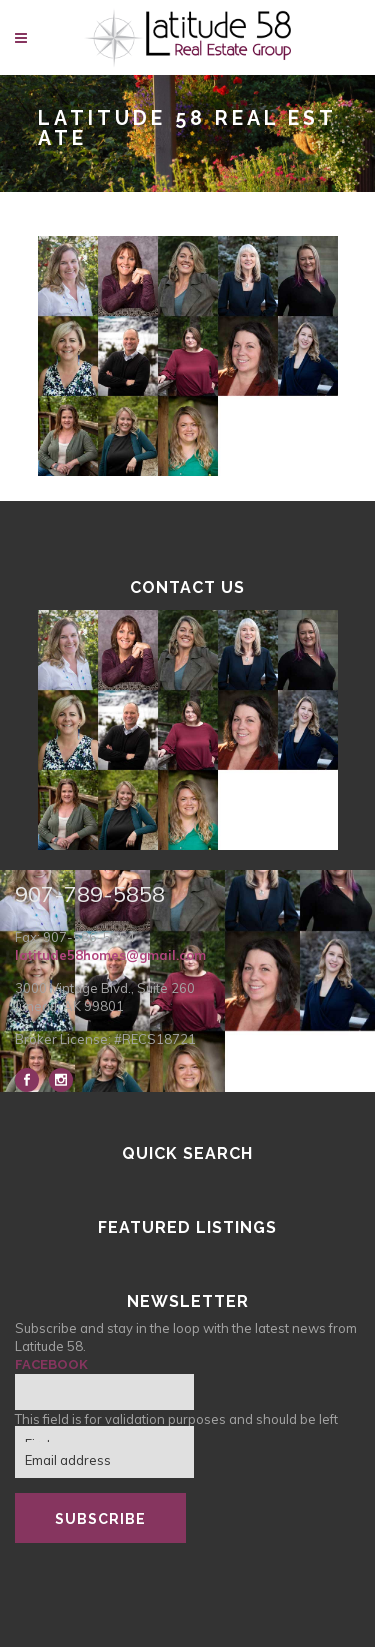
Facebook (51, 1364)
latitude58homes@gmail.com (110, 955)
